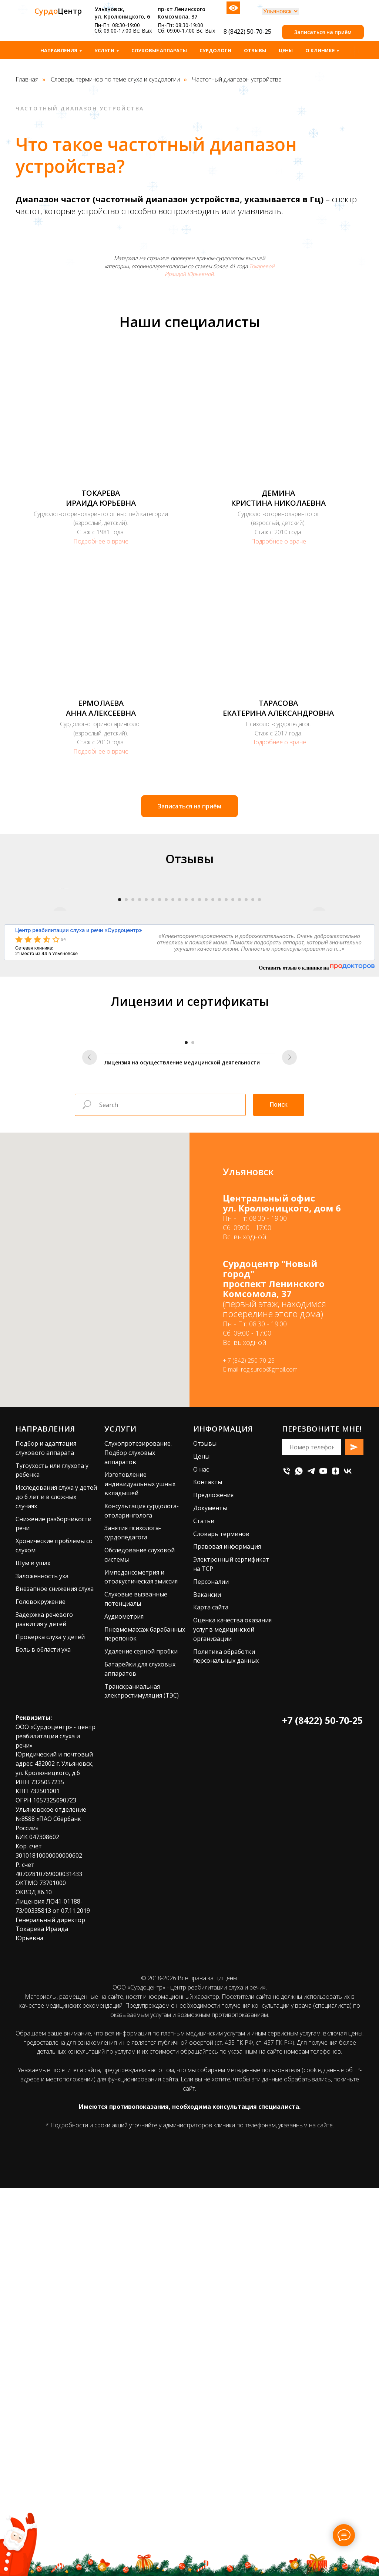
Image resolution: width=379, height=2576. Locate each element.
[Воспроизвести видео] (189, 971)
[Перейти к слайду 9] (172, 1065)
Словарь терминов (221, 1866)
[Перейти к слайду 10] (179, 1065)
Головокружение (41, 1935)
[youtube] (323, 1804)
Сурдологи (215, 50)
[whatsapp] (298, 1804)
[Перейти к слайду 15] (212, 1065)
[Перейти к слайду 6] (152, 1065)
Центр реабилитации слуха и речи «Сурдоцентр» (78, 1096)
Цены (286, 50)
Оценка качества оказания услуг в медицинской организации (232, 1962)
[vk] (347, 1804)
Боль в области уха (43, 1982)
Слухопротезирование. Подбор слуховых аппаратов (138, 1785)
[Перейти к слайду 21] (252, 1065)
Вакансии (207, 1927)
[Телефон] (286, 1804)
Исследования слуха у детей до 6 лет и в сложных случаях (56, 1830)
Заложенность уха (42, 1909)
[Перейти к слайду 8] (166, 1065)
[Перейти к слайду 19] (239, 1065)
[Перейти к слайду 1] (119, 1065)
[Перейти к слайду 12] (192, 1065)
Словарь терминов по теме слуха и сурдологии (115, 79)
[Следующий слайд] (319, 971)
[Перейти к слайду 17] (226, 1065)
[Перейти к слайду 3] (132, 1065)
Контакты (207, 1815)
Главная (27, 79)
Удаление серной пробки (141, 1984)
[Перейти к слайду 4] (139, 1065)
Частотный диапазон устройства (237, 79)
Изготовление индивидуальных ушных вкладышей (139, 1817)
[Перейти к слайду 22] (259, 1065)
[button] (323, 32)
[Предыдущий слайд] (60, 971)
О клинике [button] (320, 50)
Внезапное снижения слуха (55, 1922)
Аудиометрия (124, 1949)
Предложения (213, 1828)
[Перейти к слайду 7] (159, 1065)
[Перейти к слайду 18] (232, 1065)
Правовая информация (227, 1879)
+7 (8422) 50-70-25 (322, 2053)
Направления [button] (58, 50)
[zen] (335, 1804)
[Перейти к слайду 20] (246, 1065)
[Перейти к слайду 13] (199, 1065)
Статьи (203, 1854)
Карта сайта (210, 1940)
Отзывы (255, 50)
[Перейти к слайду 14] (206, 1065)
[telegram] (311, 1804)
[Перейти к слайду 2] (126, 1065)
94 (63, 1105)
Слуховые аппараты (159, 50)
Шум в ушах (33, 1896)
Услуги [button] (104, 50)
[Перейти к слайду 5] (146, 1065)
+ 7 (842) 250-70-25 (249, 1693)
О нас (201, 1802)
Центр (58, 11)
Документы (210, 1841)
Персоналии (211, 1915)
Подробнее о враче (100, 541)
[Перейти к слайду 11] (186, 1065)
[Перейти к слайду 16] (219, 1065)
